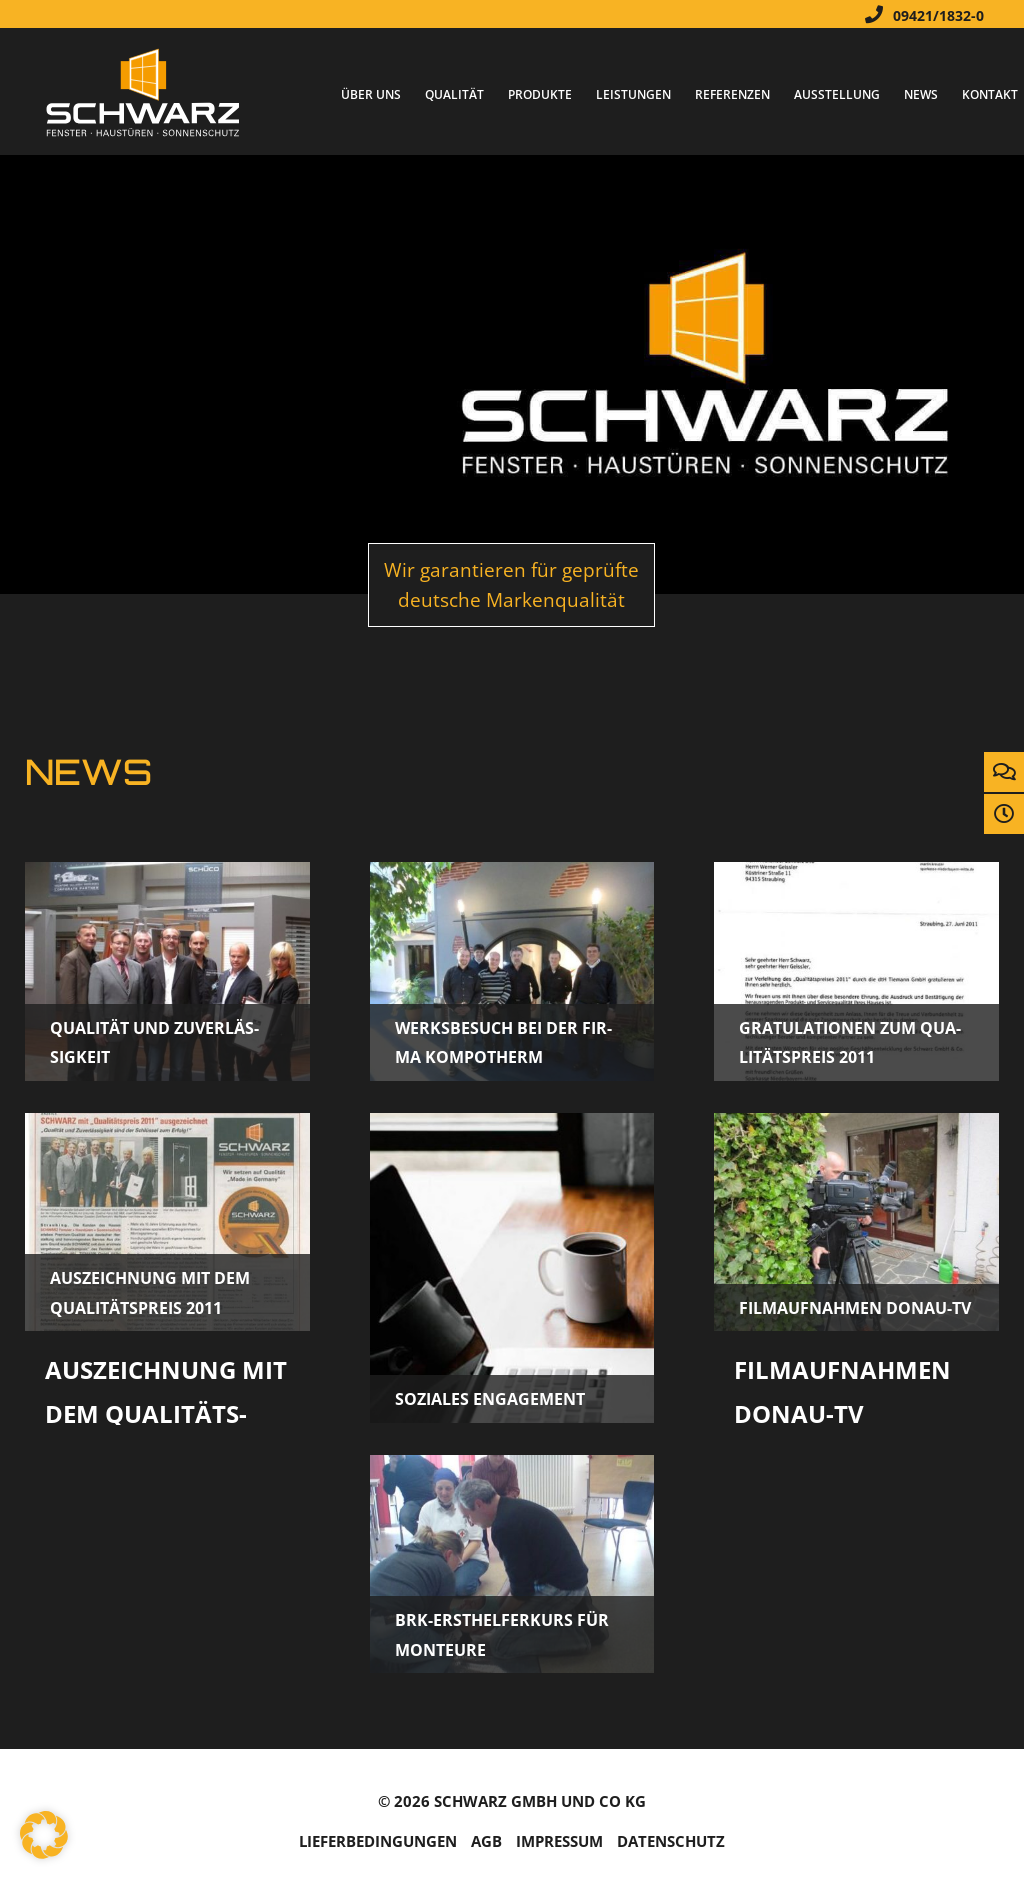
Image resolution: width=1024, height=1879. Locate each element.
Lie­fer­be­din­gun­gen (378, 1841)
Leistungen (633, 94)
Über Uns (371, 94)
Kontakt (990, 94)
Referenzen (732, 94)
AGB (486, 1841)
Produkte (540, 94)
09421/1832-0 (919, 14)
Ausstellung (837, 94)
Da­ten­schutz (671, 1841)
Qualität (454, 94)
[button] (44, 1835)
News (921, 94)
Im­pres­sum (559, 1841)
